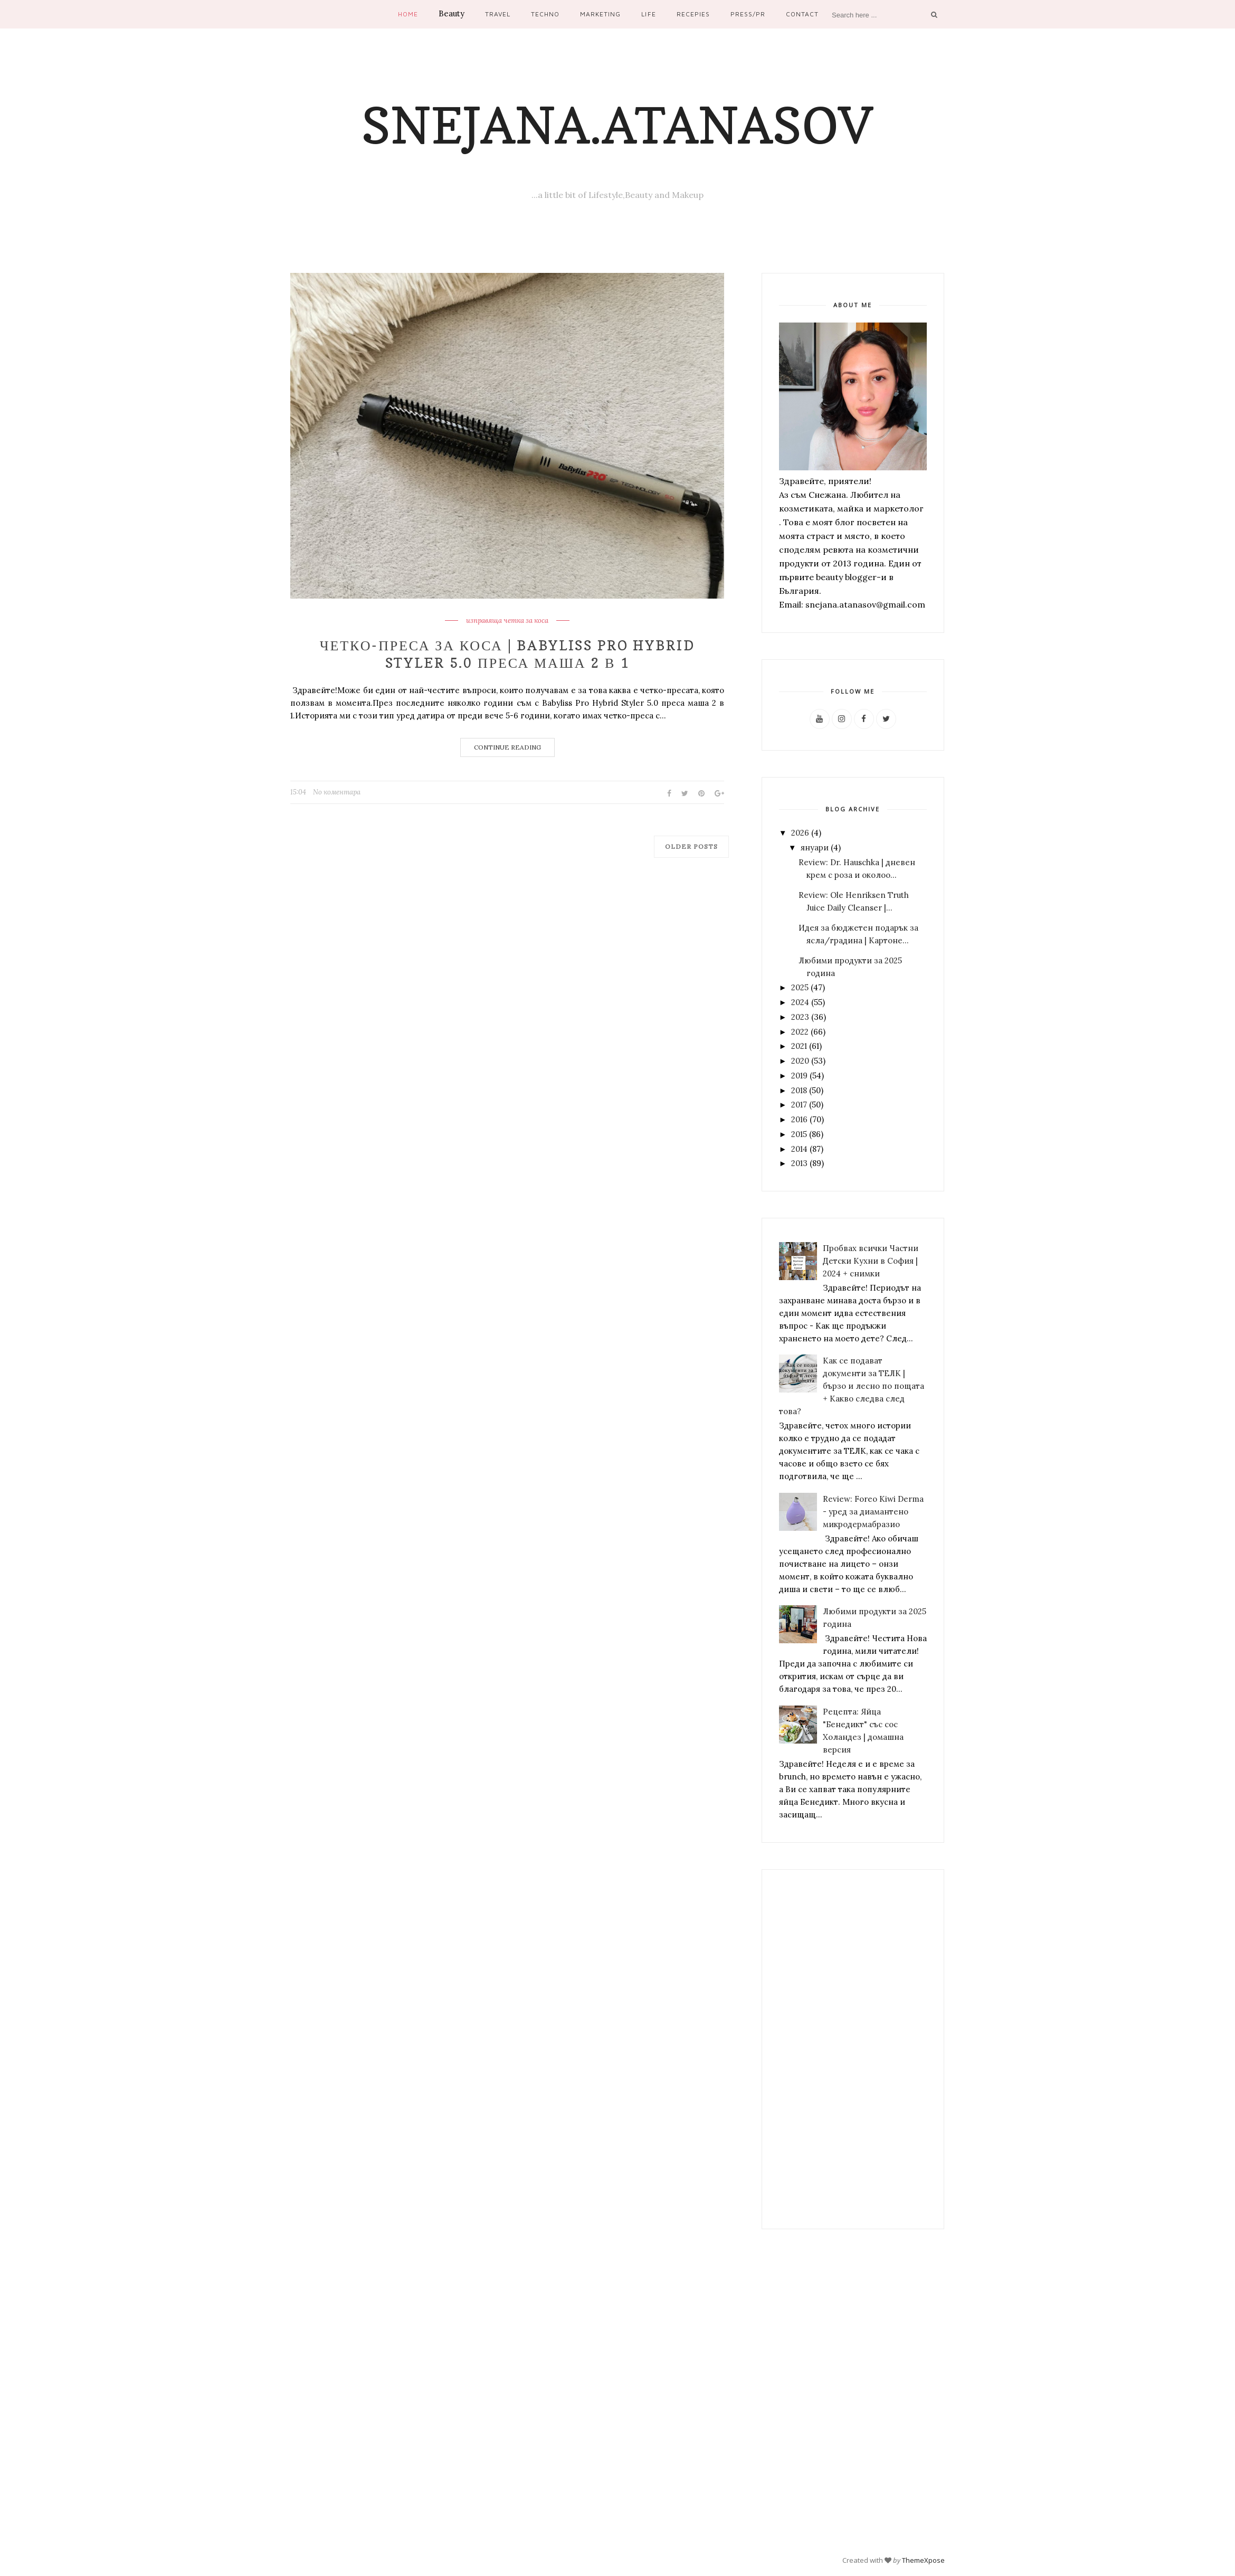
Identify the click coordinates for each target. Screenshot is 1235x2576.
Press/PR (747, 14)
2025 (800, 987)
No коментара (336, 792)
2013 (799, 1163)
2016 (799, 1119)
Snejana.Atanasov (617, 125)
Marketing (600, 14)
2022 (800, 1032)
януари (815, 847)
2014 (799, 1149)
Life (648, 14)
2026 (800, 833)
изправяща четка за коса (507, 621)
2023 (800, 1017)
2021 (799, 1046)
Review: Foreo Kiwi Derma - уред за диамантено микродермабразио (873, 1511)
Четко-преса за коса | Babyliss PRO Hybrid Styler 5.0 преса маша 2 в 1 (507, 654)
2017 (799, 1105)
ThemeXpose (923, 2560)
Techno (545, 14)
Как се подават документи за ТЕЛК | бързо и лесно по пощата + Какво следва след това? (851, 1386)
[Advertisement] (853, 2049)
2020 (800, 1061)
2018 (799, 1090)
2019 (799, 1076)
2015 (799, 1134)
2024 (800, 1002)
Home (408, 14)
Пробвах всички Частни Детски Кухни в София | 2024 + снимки (870, 1260)
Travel (497, 14)
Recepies (693, 14)
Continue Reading (507, 747)
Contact (802, 14)
